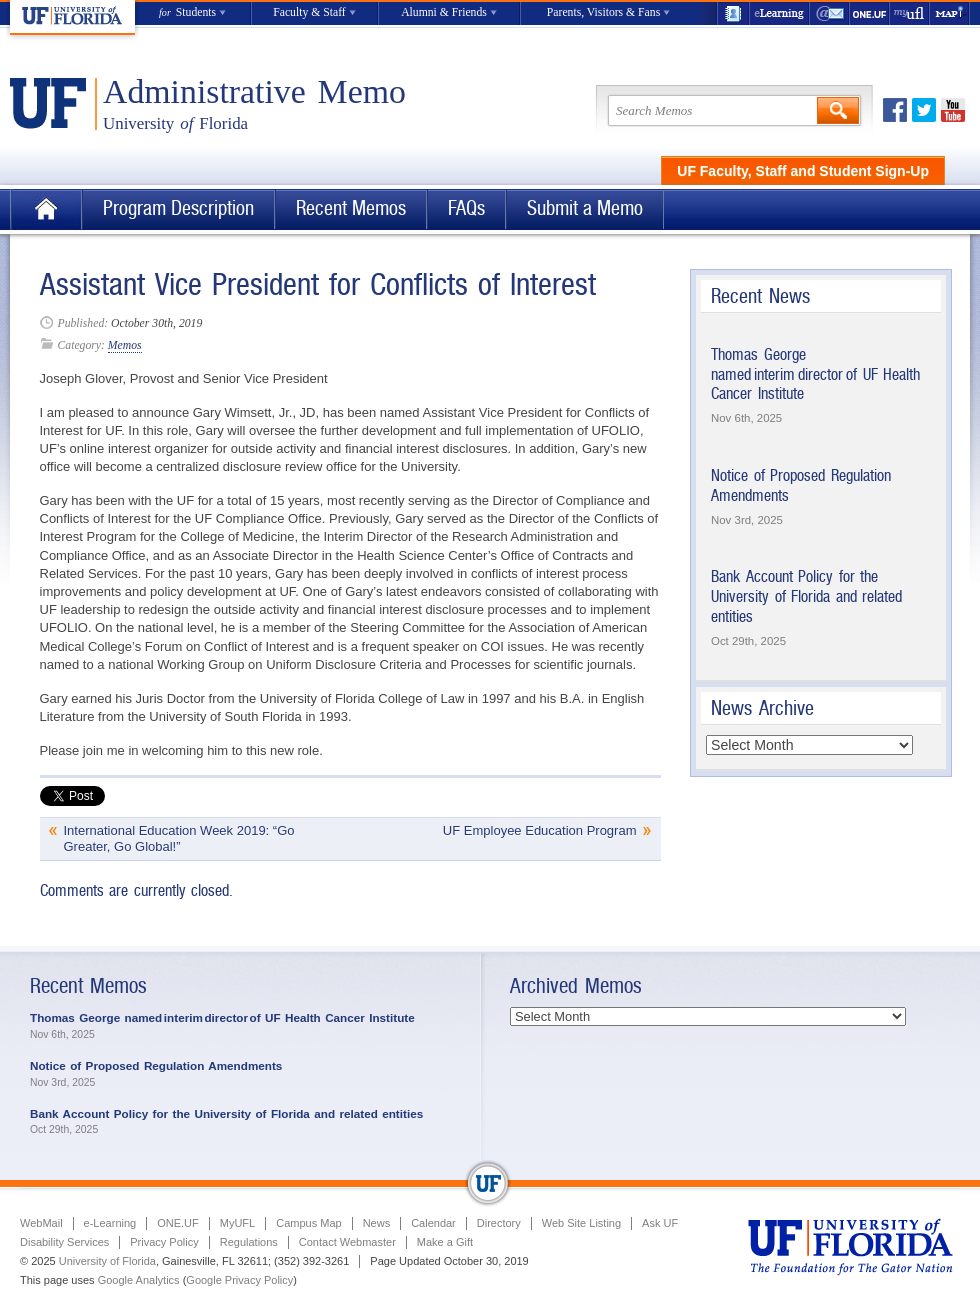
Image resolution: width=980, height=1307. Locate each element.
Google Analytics (139, 1280)
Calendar (433, 1223)
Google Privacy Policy (239, 1280)
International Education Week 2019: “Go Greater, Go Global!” (179, 838)
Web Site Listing (581, 1223)
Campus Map (308, 1223)
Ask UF (660, 1223)
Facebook (895, 110)
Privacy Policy (164, 1242)
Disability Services (64, 1242)
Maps (950, 13)
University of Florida (107, 1261)
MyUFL (237, 1223)
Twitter (924, 110)
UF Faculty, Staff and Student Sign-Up (803, 171)
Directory (499, 1223)
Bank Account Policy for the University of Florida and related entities (806, 596)
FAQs (466, 208)
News (377, 1223)
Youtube (953, 110)
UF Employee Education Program (540, 830)
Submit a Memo (585, 208)
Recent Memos (351, 208)
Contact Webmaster (347, 1242)
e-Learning (780, 13)
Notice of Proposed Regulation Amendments (156, 1065)
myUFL (910, 13)
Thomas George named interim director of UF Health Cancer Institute (815, 374)
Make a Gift (445, 1242)
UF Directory (733, 13)
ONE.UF (870, 13)
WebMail (830, 13)
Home (46, 209)
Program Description (178, 208)
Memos (125, 345)
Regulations (249, 1242)
